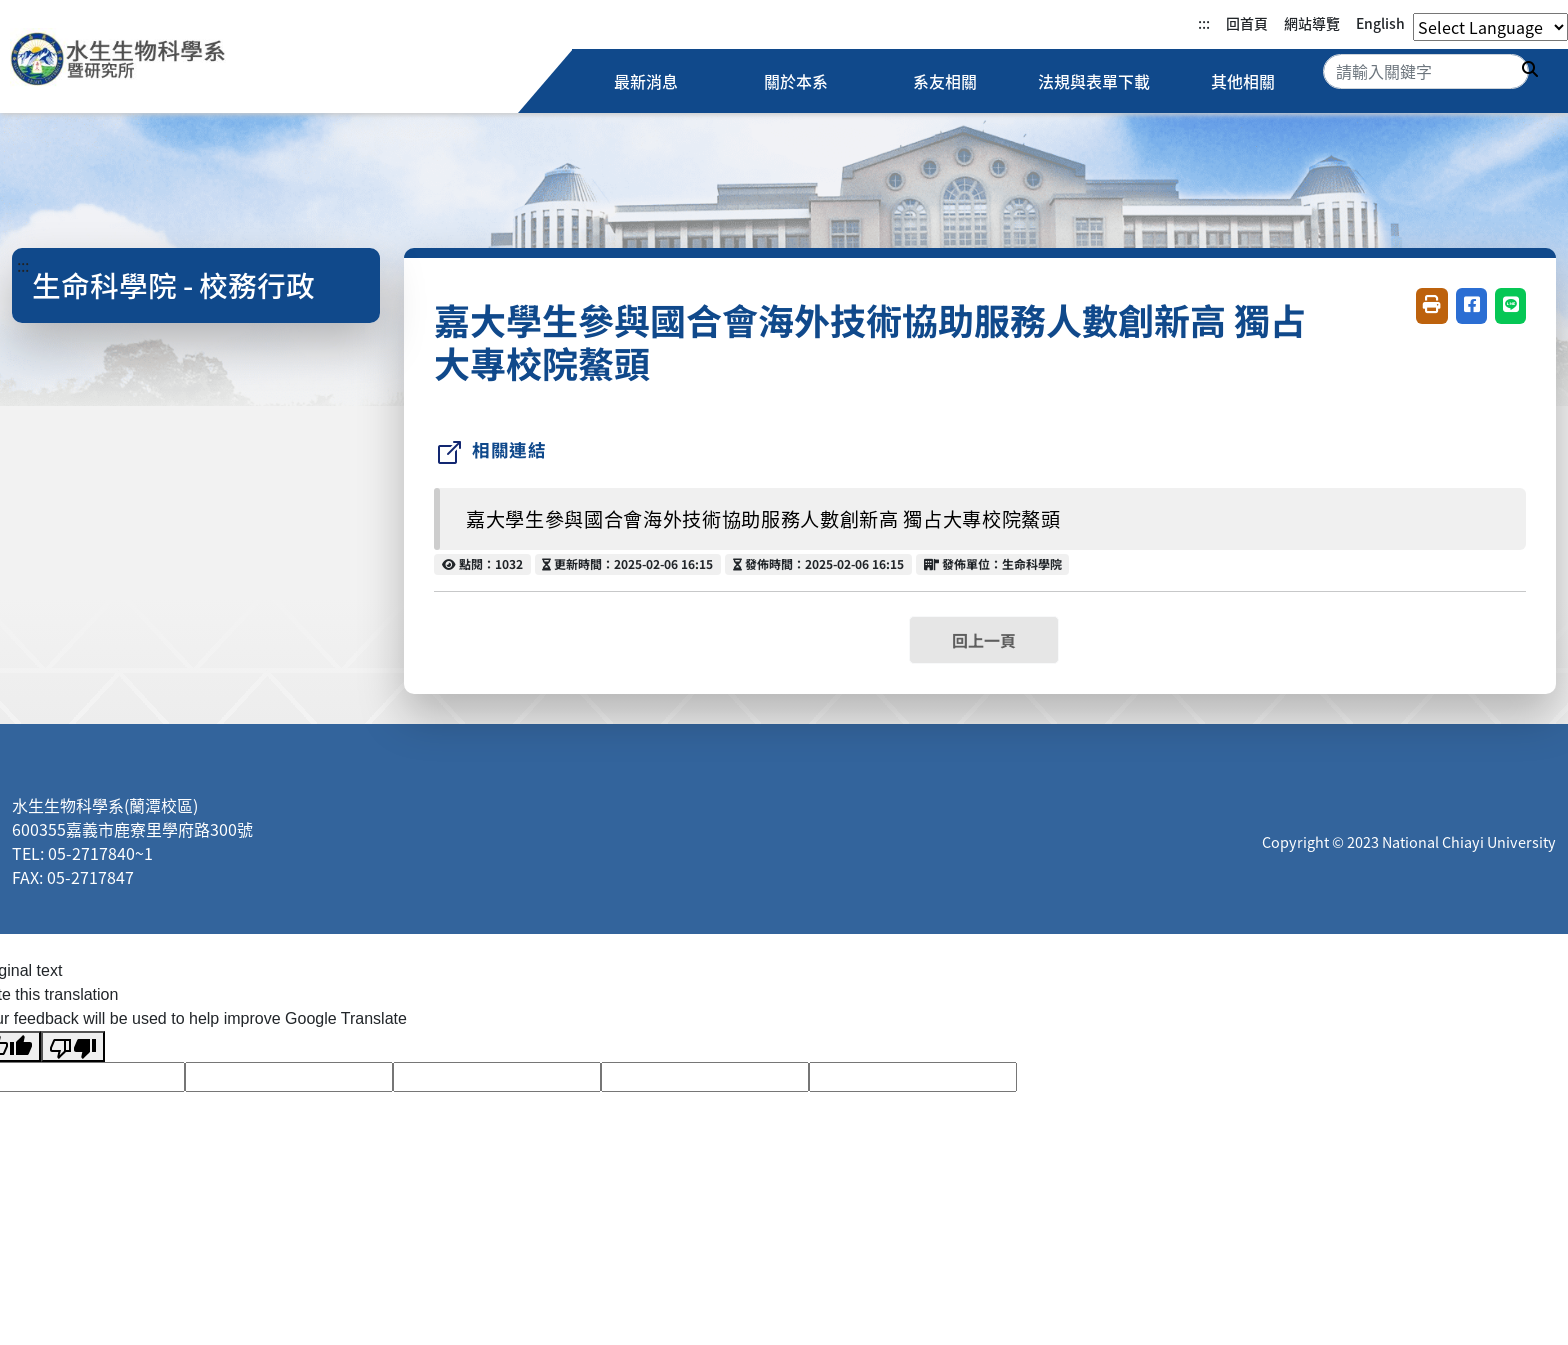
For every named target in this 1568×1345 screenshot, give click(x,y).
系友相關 (945, 81)
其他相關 (1243, 81)
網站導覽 (1312, 23)
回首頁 (1247, 23)
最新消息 (647, 81)
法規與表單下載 (1094, 81)
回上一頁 (984, 640)
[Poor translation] (73, 1046)
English (1380, 23)
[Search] (1426, 71)
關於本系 (796, 81)
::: (1204, 23)
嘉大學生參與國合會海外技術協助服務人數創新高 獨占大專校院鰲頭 (763, 519)
